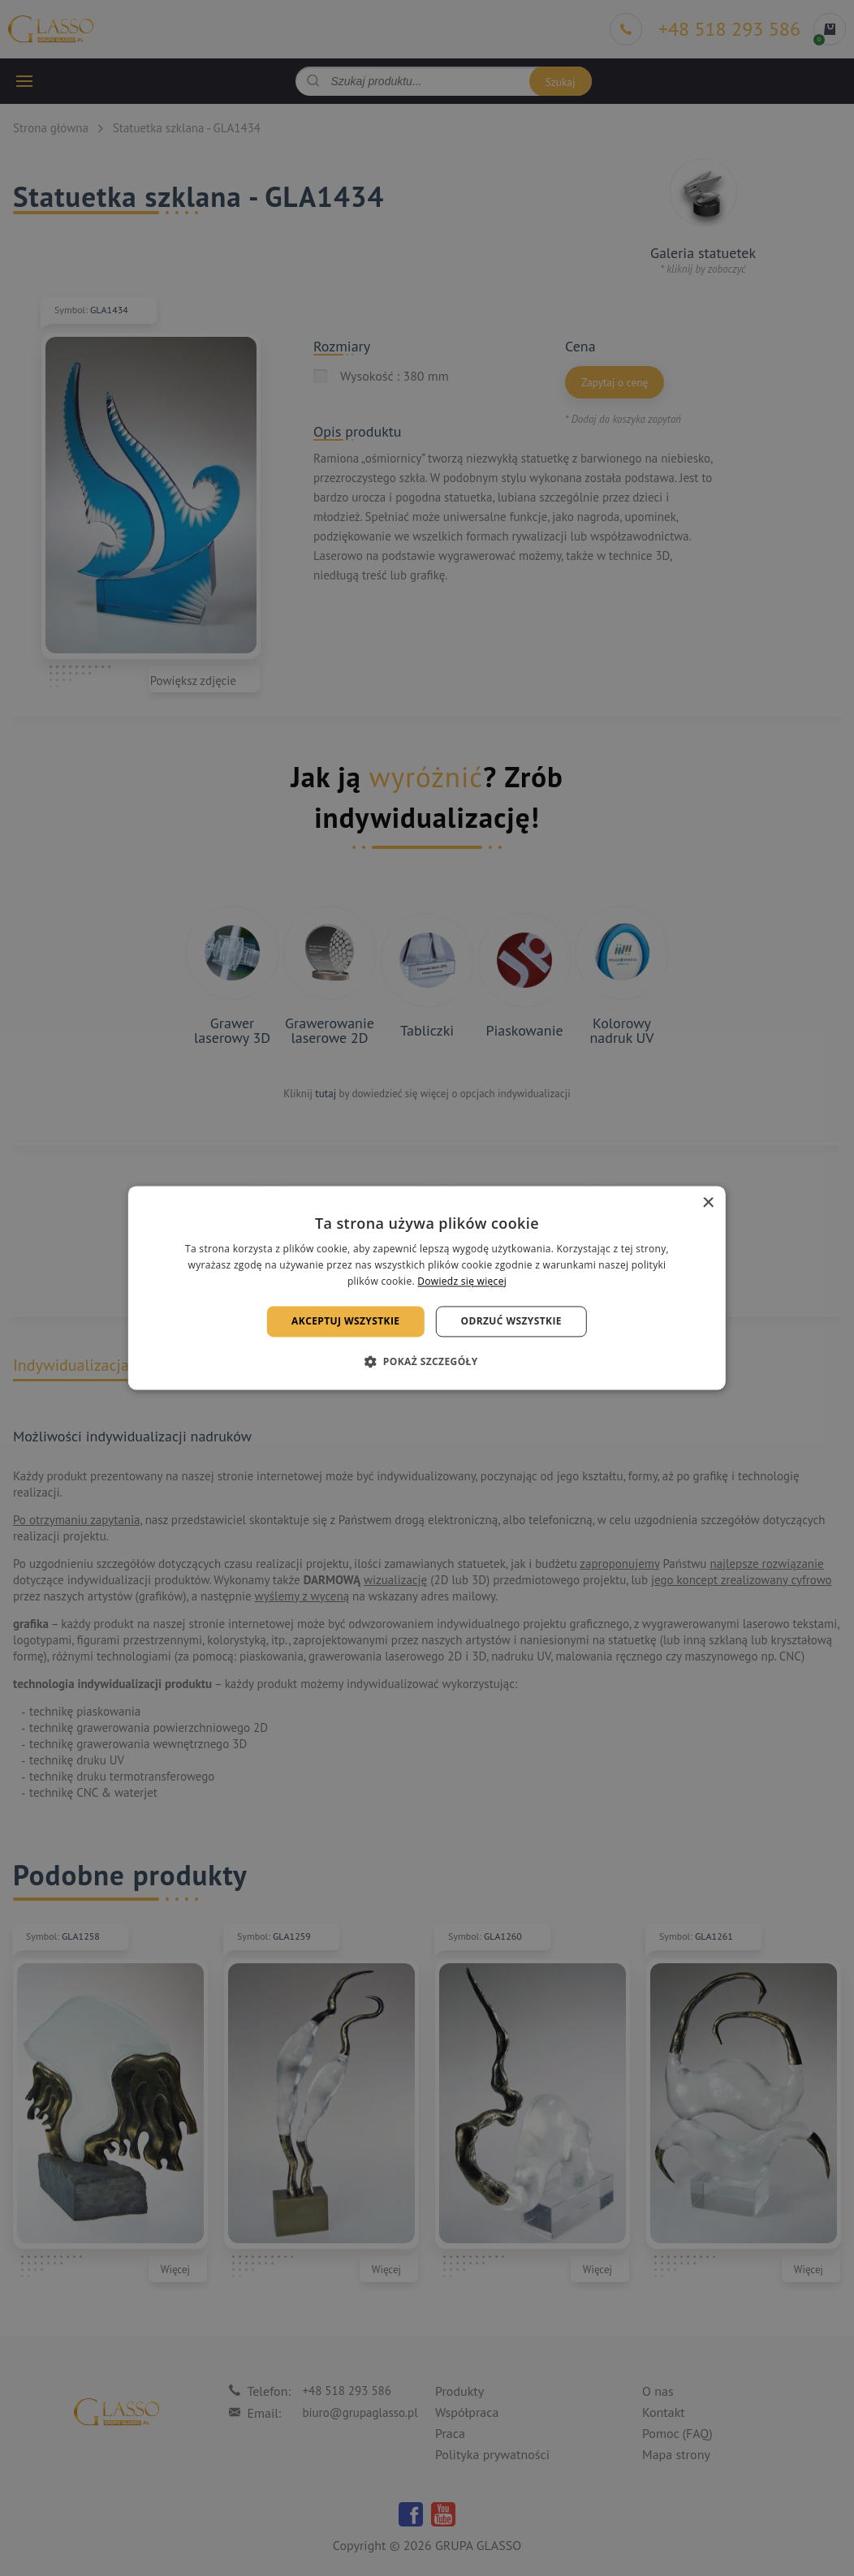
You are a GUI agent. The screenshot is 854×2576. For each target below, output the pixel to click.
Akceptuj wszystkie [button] (345, 1321)
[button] (426, 1362)
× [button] (707, 1203)
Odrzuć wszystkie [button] (510, 1321)
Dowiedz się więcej (462, 1281)
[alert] (427, 1288)
